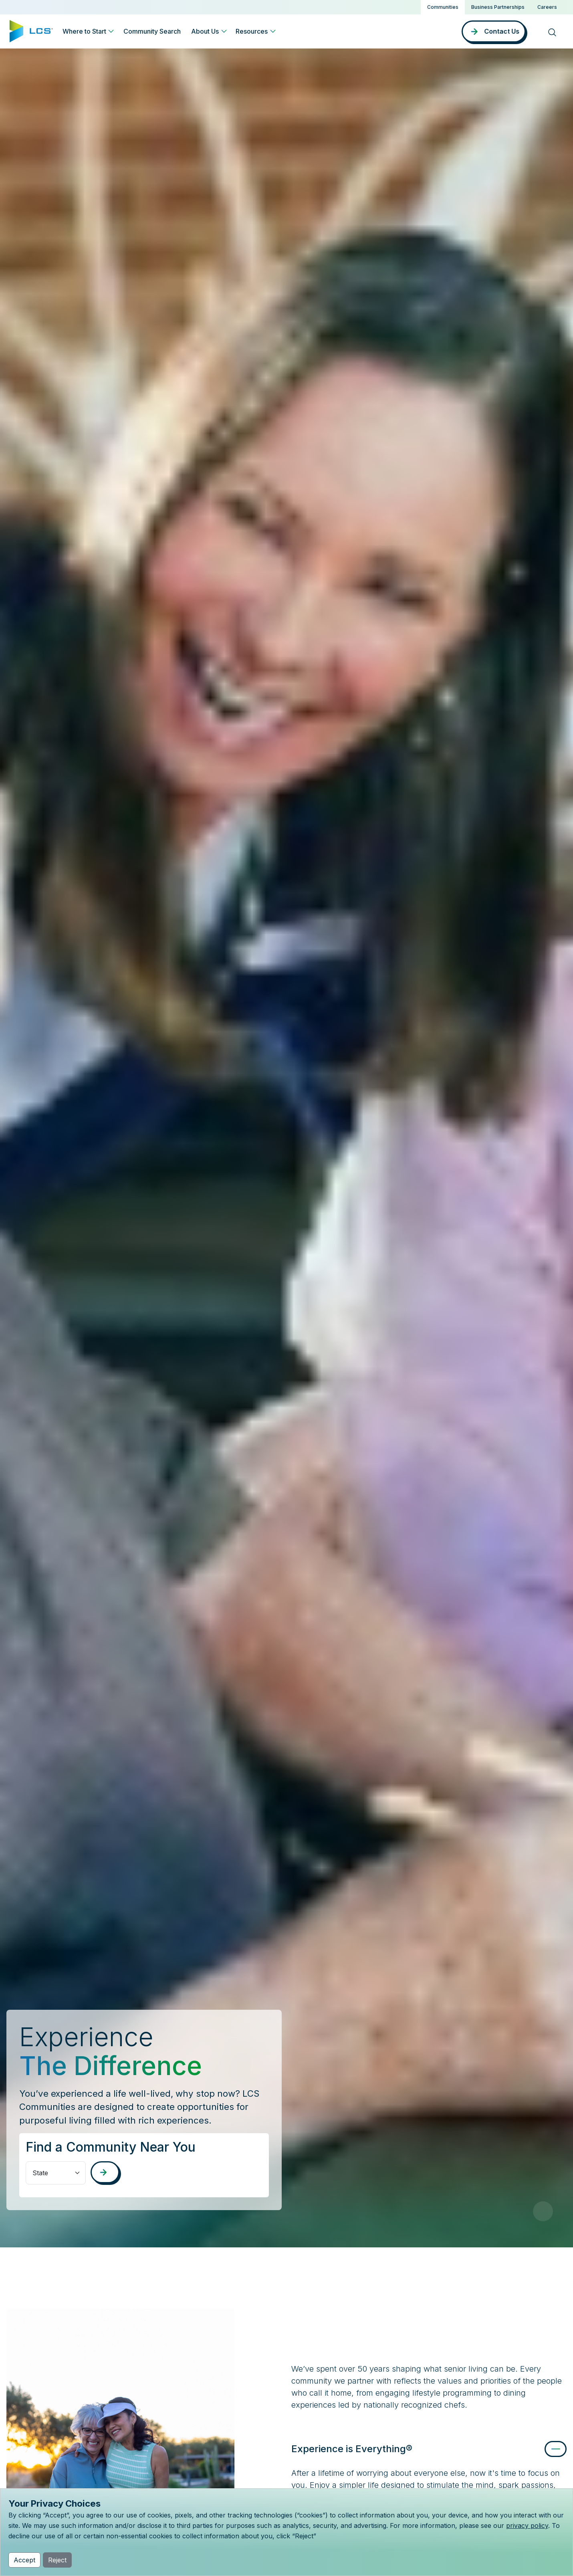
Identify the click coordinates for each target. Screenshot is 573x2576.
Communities (442, 7)
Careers (547, 7)
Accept (24, 2560)
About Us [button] (205, 31)
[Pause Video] (543, 2211)
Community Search (152, 31)
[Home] (31, 30)
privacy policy (527, 2525)
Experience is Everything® (351, 2449)
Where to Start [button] (84, 31)
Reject (57, 2560)
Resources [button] (252, 31)
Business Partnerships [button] (498, 7)
